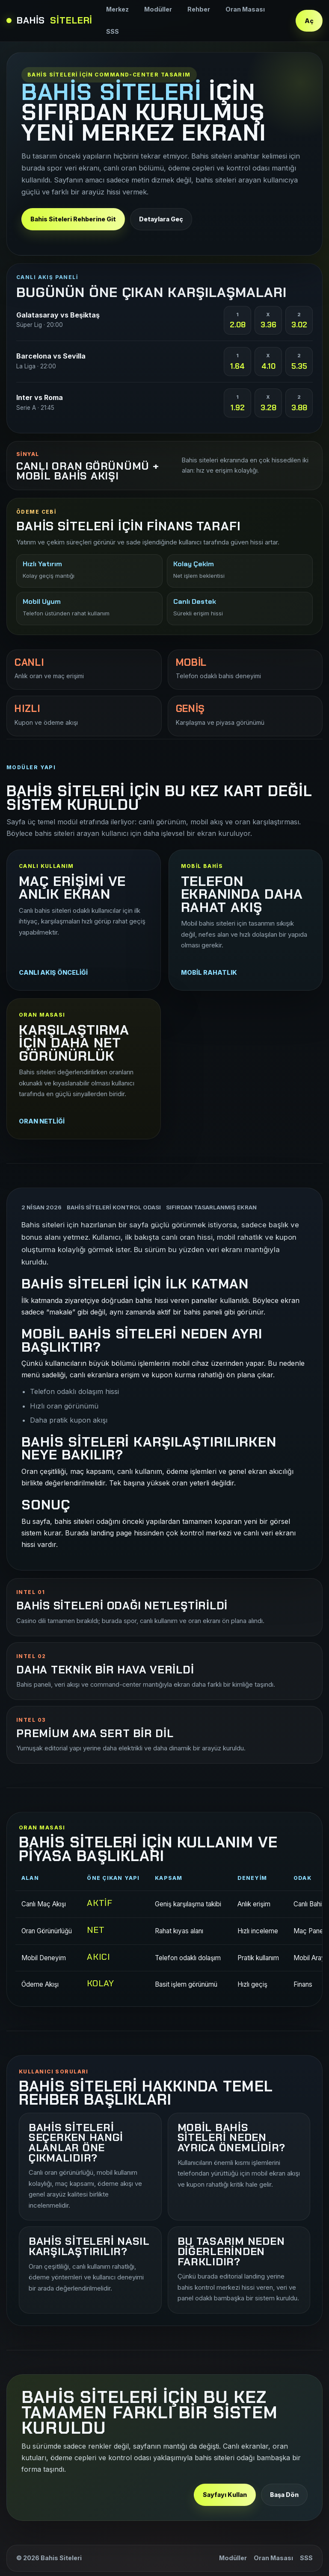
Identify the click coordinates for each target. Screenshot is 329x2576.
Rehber (198, 9)
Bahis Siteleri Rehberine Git (73, 219)
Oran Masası (245, 9)
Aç (309, 20)
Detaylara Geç (161, 219)
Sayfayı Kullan (225, 2494)
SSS (112, 31)
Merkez (117, 9)
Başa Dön (284, 2494)
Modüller (158, 9)
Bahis (49, 21)
